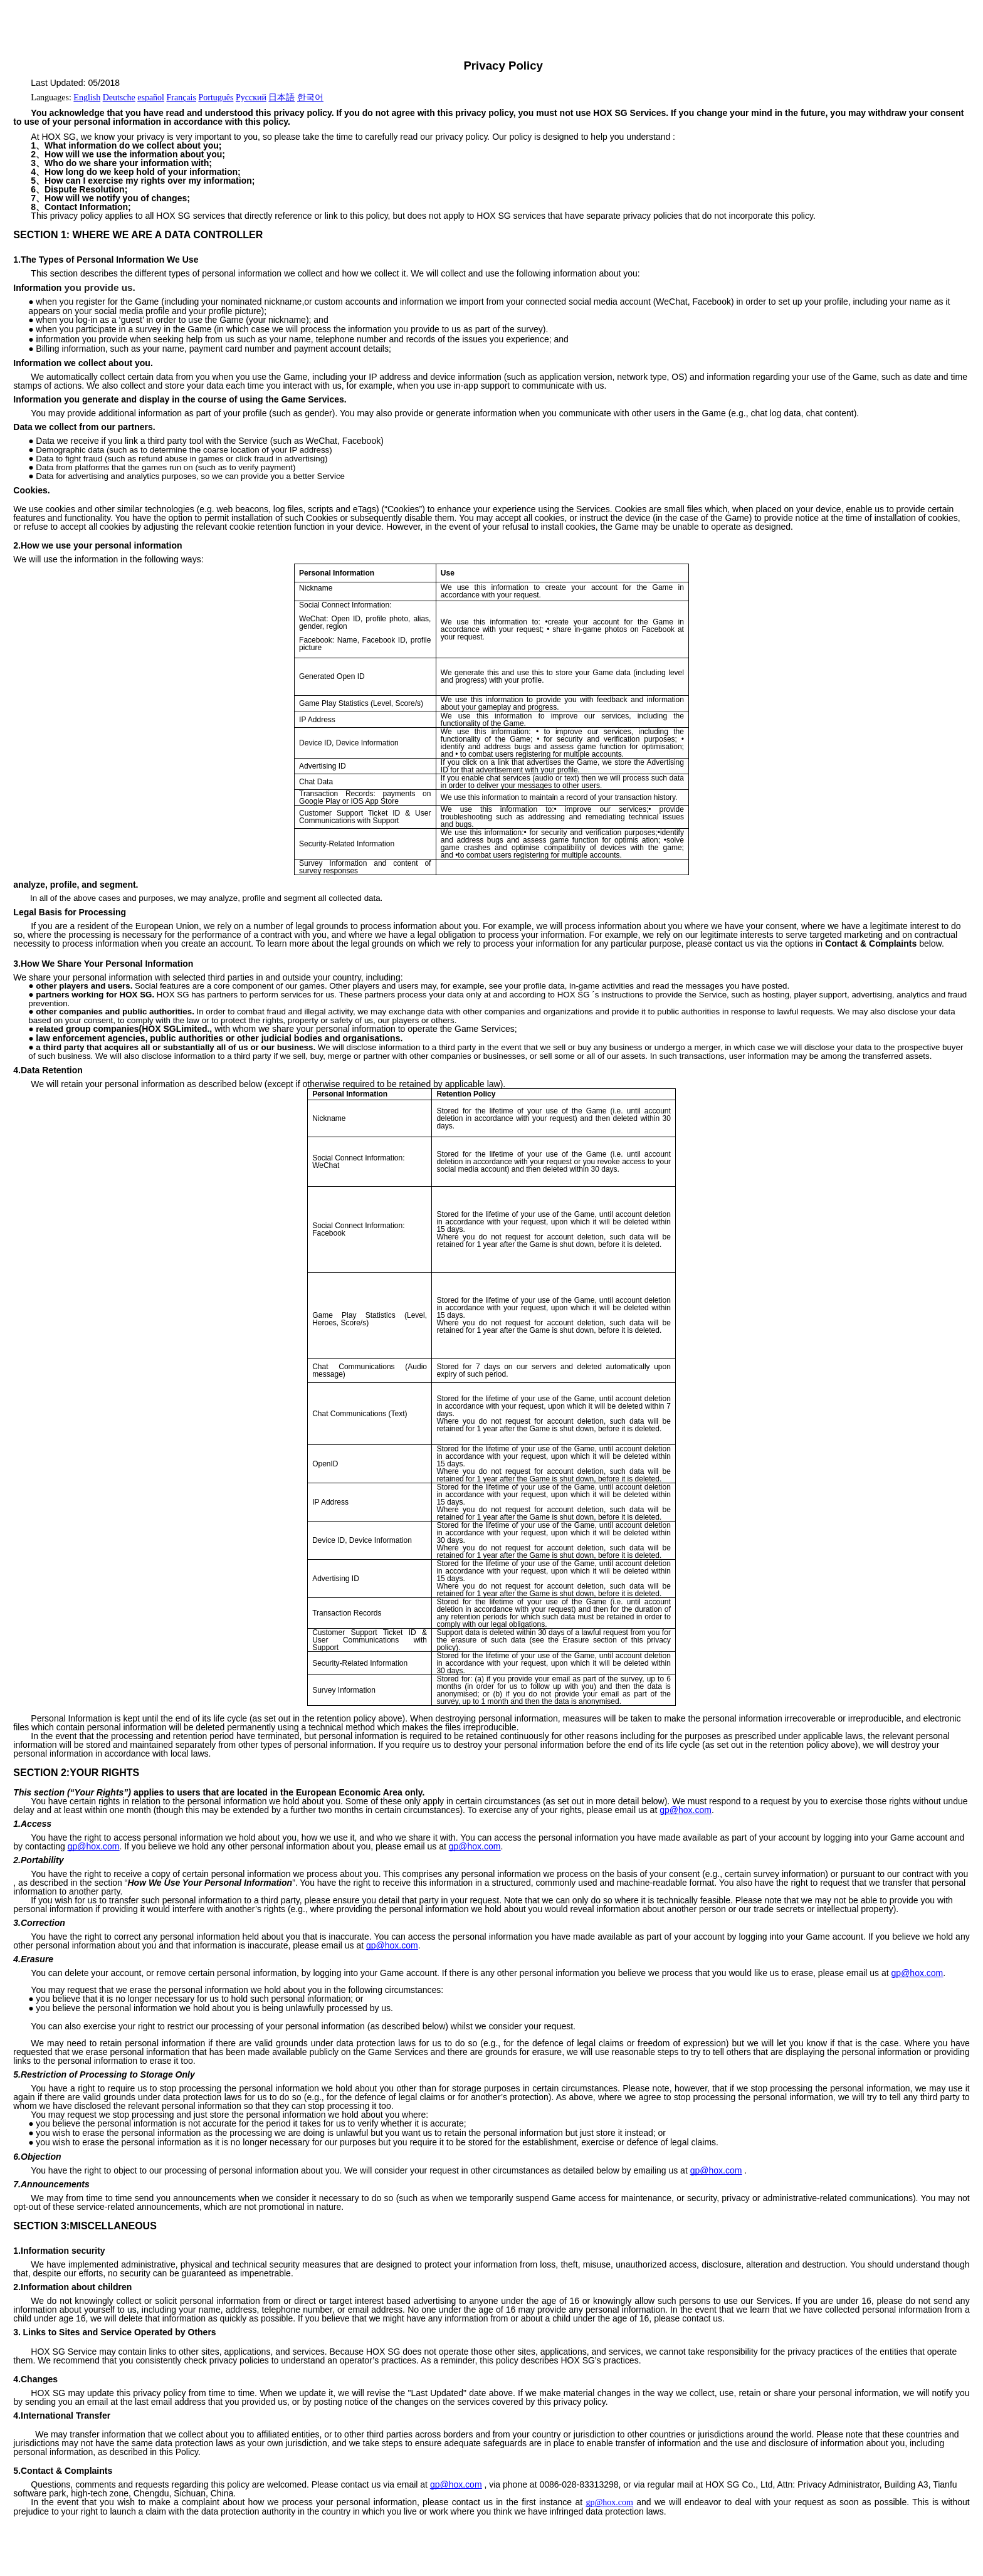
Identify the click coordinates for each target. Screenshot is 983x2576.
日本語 (281, 97)
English (86, 97)
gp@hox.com (686, 1810)
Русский (251, 97)
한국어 (310, 97)
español (150, 97)
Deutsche (119, 97)
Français (181, 97)
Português (215, 97)
